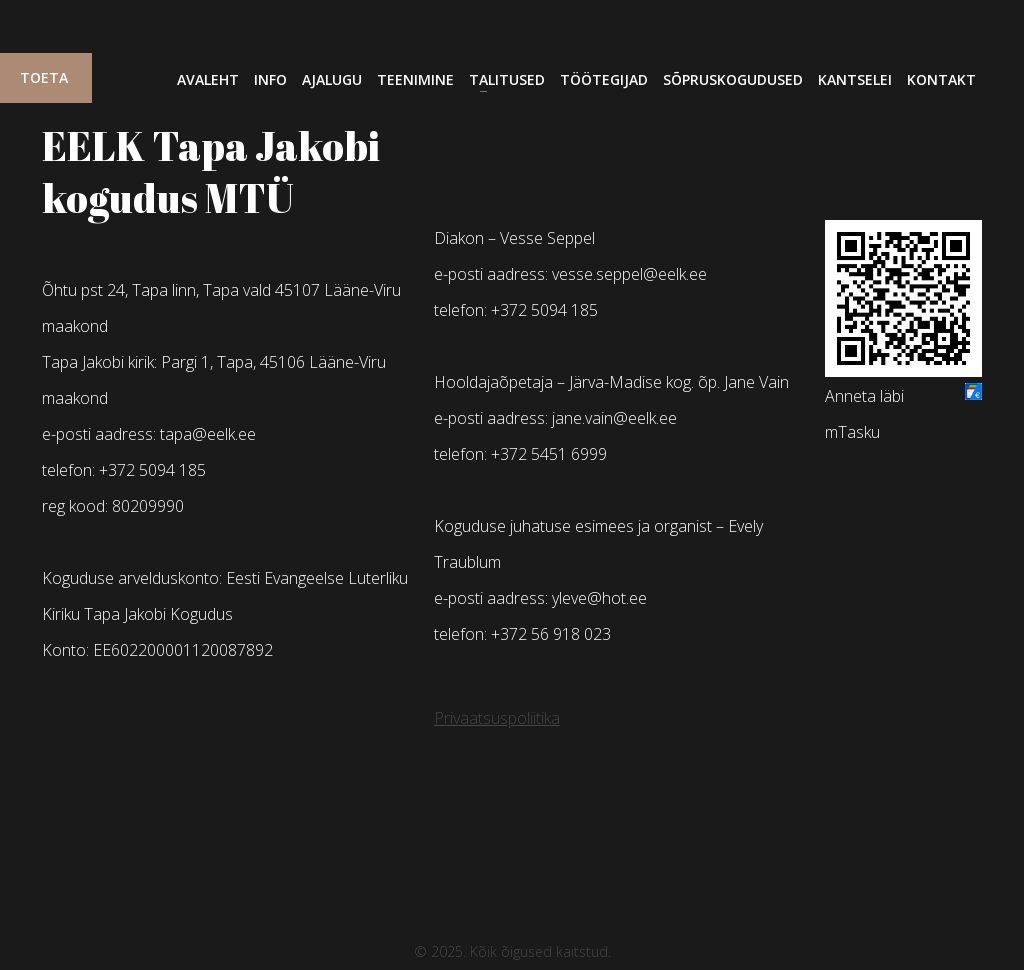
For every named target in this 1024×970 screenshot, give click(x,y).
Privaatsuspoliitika (497, 718)
